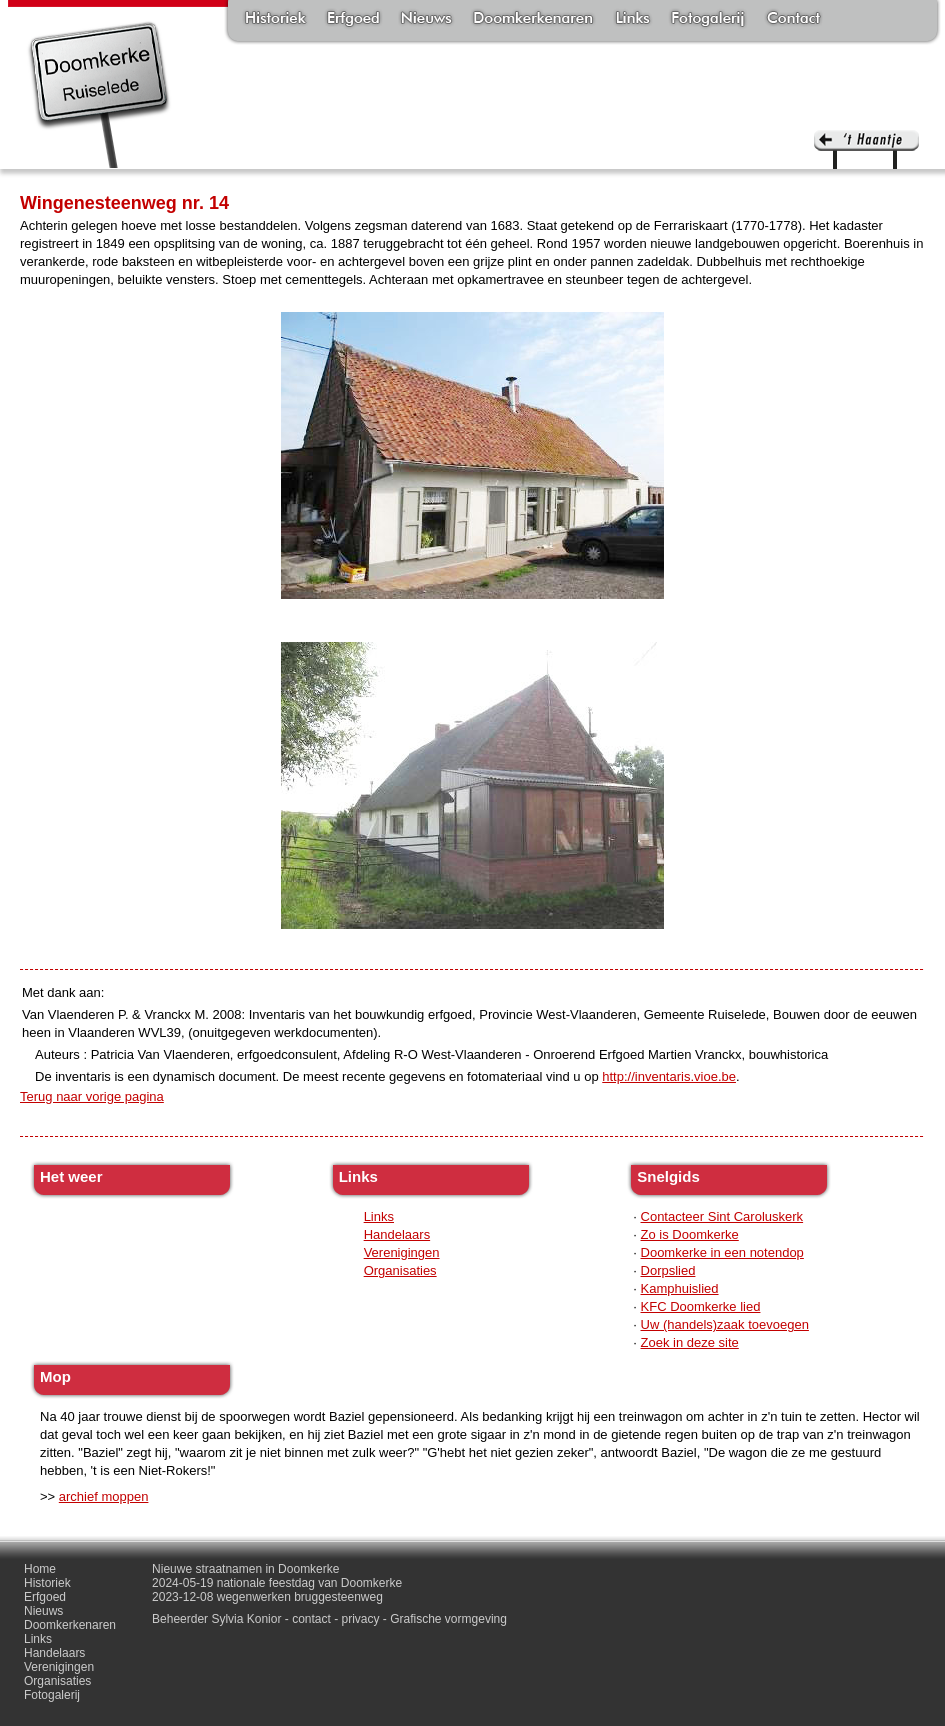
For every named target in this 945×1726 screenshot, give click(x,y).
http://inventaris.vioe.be (669, 1076)
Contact (793, 20)
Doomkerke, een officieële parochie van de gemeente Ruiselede (99, 94)
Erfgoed (353, 20)
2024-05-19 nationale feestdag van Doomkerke (277, 1583)
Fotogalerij (708, 20)
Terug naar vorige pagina (92, 1096)
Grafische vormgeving (448, 1619)
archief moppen (104, 1496)
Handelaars (397, 1234)
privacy (361, 1619)
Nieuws (426, 20)
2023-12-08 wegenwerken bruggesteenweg (267, 1597)
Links (632, 20)
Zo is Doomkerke (690, 1234)
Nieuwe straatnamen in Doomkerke (245, 1569)
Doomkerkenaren (533, 20)
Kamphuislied (680, 1288)
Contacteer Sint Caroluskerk (722, 1216)
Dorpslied (668, 1270)
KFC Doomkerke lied (701, 1306)
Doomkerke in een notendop (722, 1252)
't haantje (866, 149)
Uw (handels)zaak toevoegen (725, 1324)
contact (311, 1619)
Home (40, 1569)
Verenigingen (402, 1252)
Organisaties (400, 1270)
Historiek (275, 20)
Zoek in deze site (690, 1342)
